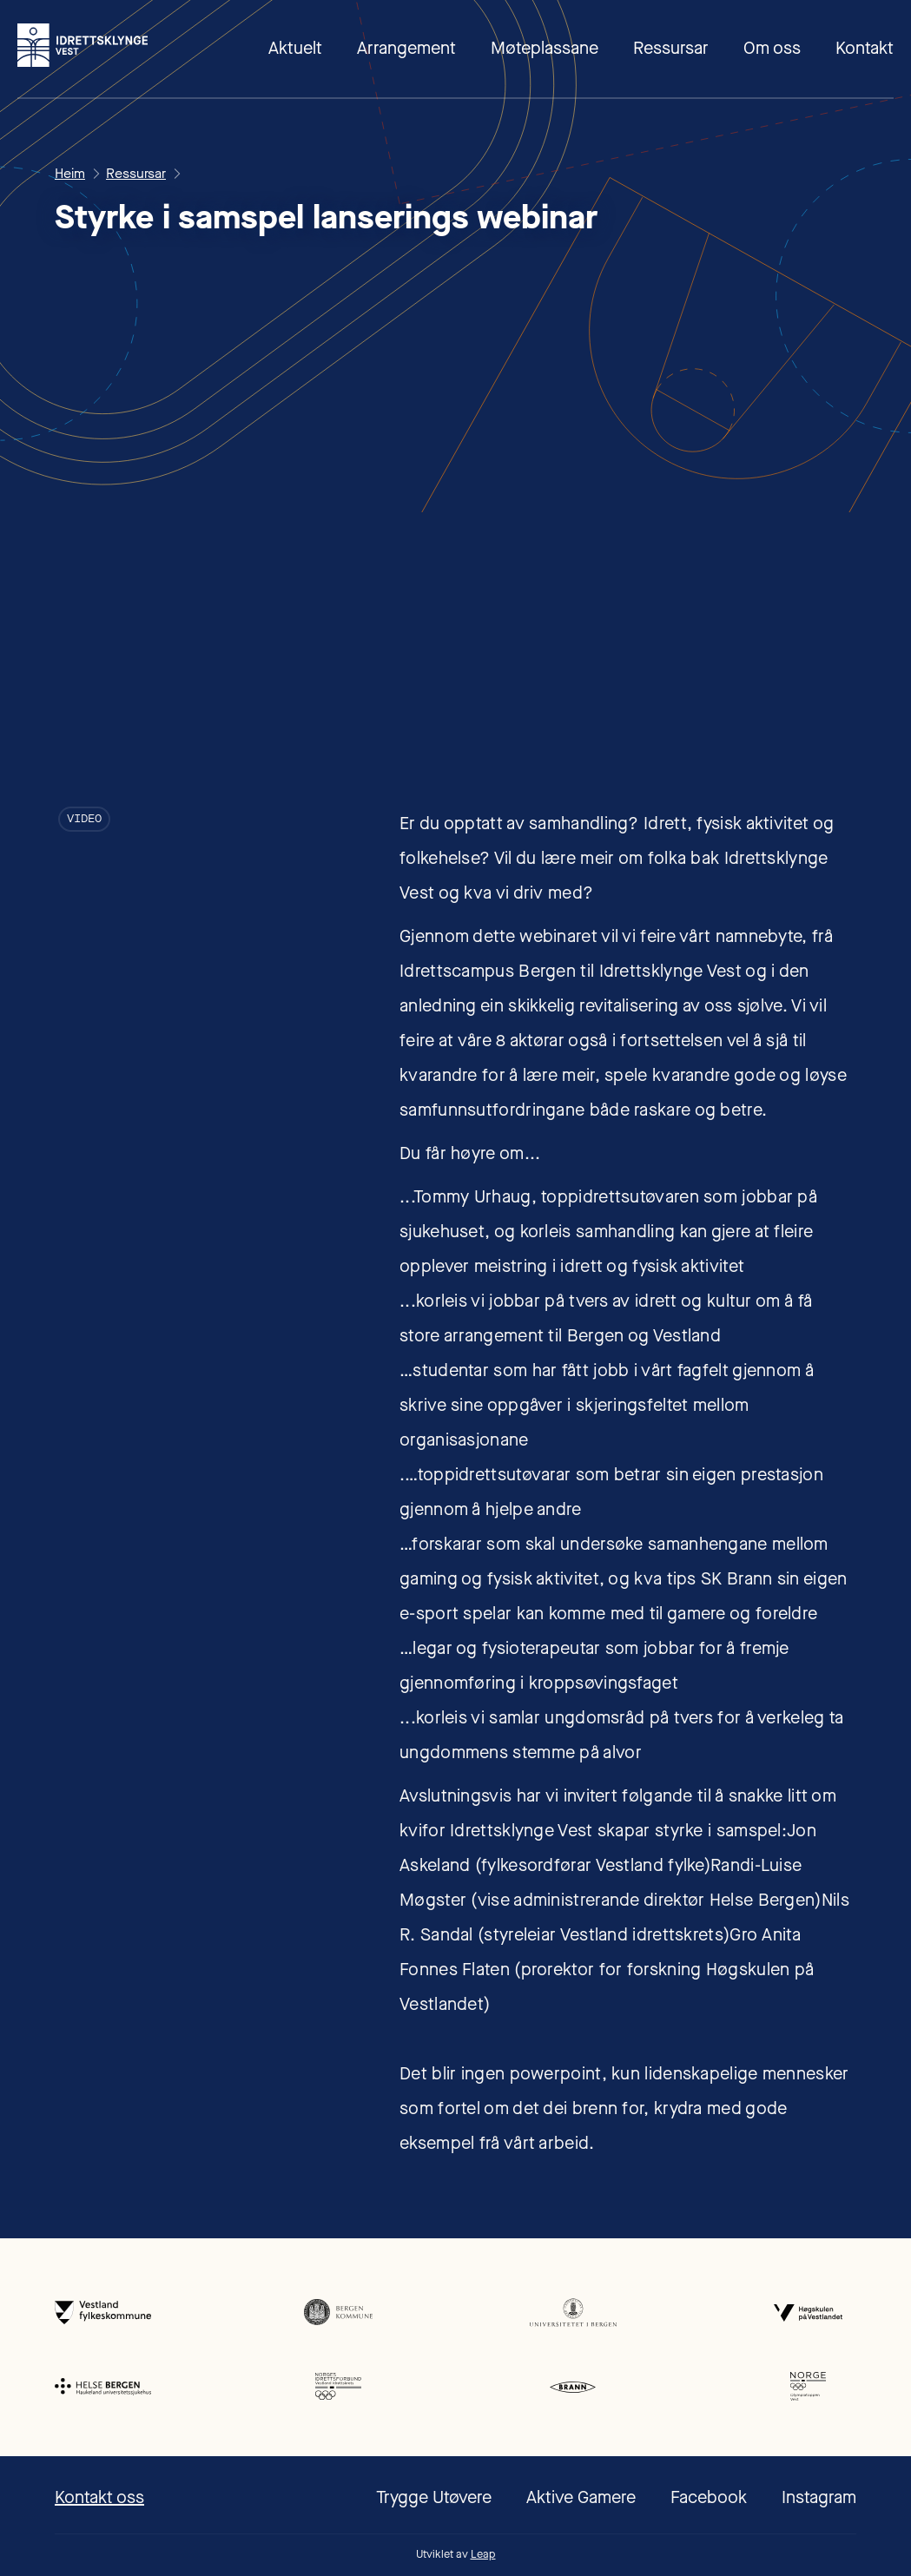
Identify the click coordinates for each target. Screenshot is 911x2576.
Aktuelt (295, 48)
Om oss (772, 48)
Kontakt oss (99, 2497)
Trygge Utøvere (434, 2497)
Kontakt (864, 48)
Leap (483, 2553)
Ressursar (671, 48)
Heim (70, 174)
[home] (82, 45)
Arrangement (406, 48)
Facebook (708, 2497)
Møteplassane (544, 48)
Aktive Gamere (581, 2497)
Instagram (819, 2497)
